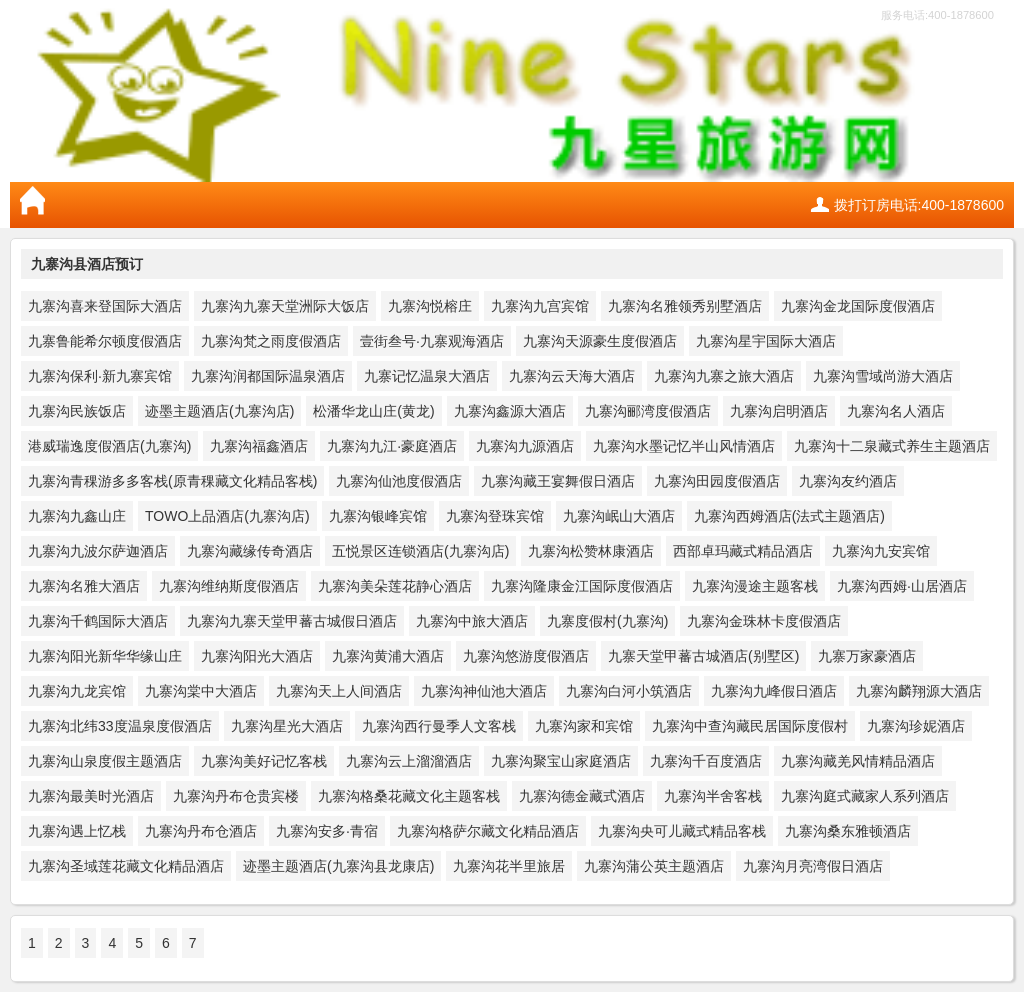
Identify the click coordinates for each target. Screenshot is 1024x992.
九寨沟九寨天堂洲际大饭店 (285, 306)
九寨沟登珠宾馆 (495, 516)
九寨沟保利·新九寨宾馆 (100, 376)
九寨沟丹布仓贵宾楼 (236, 796)
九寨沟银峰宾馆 (378, 516)
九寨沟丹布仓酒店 (201, 831)
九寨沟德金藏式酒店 (582, 796)
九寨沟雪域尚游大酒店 (883, 376)
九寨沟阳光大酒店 (257, 656)
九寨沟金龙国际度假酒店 (858, 306)
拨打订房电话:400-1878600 (919, 205)
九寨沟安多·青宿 (327, 831)
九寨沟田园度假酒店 (717, 481)
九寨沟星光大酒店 (287, 726)
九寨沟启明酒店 (779, 411)
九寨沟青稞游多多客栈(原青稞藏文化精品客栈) (172, 481)
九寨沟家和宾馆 (584, 726)
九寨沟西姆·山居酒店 (902, 586)
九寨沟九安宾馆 (881, 551)
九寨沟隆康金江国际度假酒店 (582, 586)
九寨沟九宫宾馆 (540, 306)
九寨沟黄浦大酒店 (388, 656)
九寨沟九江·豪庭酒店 (392, 446)
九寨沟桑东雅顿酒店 (848, 831)
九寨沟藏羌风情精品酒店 (858, 761)
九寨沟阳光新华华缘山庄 (105, 656)
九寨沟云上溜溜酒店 (409, 761)
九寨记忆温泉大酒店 (427, 376)
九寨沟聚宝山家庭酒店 (561, 761)
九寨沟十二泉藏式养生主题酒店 (892, 446)
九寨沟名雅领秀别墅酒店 (685, 306)
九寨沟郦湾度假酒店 (648, 411)
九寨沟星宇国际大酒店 (766, 341)
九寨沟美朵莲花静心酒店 (395, 586)
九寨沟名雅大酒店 (84, 586)
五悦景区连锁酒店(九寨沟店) (420, 551)
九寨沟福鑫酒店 (259, 446)
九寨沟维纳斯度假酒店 (229, 586)
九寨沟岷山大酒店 (619, 516)
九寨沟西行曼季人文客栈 (439, 726)
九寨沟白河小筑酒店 (629, 691)
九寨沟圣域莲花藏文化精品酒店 (126, 866)
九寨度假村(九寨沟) (607, 621)
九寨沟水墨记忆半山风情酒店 (684, 446)
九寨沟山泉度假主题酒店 (105, 761)
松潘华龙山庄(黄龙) (373, 411)
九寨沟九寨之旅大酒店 (724, 376)
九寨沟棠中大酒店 (201, 691)
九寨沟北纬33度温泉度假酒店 (120, 726)
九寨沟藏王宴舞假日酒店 (558, 481)
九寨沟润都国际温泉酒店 (268, 376)
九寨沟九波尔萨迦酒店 (98, 551)
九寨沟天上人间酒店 (339, 691)
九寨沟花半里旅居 (509, 866)
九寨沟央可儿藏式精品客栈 (682, 831)
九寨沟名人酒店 (896, 411)
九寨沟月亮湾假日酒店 (813, 866)
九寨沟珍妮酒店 (916, 726)
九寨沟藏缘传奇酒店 (250, 551)
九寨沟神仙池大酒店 (484, 691)
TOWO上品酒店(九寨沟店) (227, 516)
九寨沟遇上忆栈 (77, 831)
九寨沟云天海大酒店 (572, 376)
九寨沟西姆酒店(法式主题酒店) (789, 516)
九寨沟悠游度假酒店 (526, 656)
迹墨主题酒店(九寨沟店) (219, 411)
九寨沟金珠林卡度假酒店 (764, 621)
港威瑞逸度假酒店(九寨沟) (109, 446)
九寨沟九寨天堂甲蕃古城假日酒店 (292, 621)
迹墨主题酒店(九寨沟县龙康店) (338, 866)
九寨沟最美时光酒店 (91, 796)
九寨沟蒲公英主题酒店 (654, 866)
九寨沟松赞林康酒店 (591, 551)
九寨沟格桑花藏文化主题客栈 (409, 796)
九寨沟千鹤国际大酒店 (98, 621)
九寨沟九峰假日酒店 (774, 691)
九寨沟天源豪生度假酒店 (600, 341)
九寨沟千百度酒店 (706, 761)
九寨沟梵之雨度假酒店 (271, 341)
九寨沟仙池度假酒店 (399, 481)
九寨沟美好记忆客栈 (264, 761)
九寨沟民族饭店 (77, 411)
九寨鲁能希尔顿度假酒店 (105, 341)
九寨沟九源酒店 (525, 446)
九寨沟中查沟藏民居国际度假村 (750, 726)
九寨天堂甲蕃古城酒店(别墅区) (703, 656)
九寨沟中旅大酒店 (472, 621)
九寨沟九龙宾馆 (77, 691)
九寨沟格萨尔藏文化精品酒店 (488, 831)
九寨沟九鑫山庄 (77, 516)
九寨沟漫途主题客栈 (755, 586)
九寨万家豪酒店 (867, 656)
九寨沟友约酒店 (848, 481)
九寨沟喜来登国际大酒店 (105, 306)
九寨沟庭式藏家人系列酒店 (865, 796)
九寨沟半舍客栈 (713, 796)
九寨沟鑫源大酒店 (510, 411)
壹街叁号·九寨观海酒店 (432, 341)
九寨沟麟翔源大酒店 (919, 691)
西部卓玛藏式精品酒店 (743, 551)
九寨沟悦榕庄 (430, 306)
